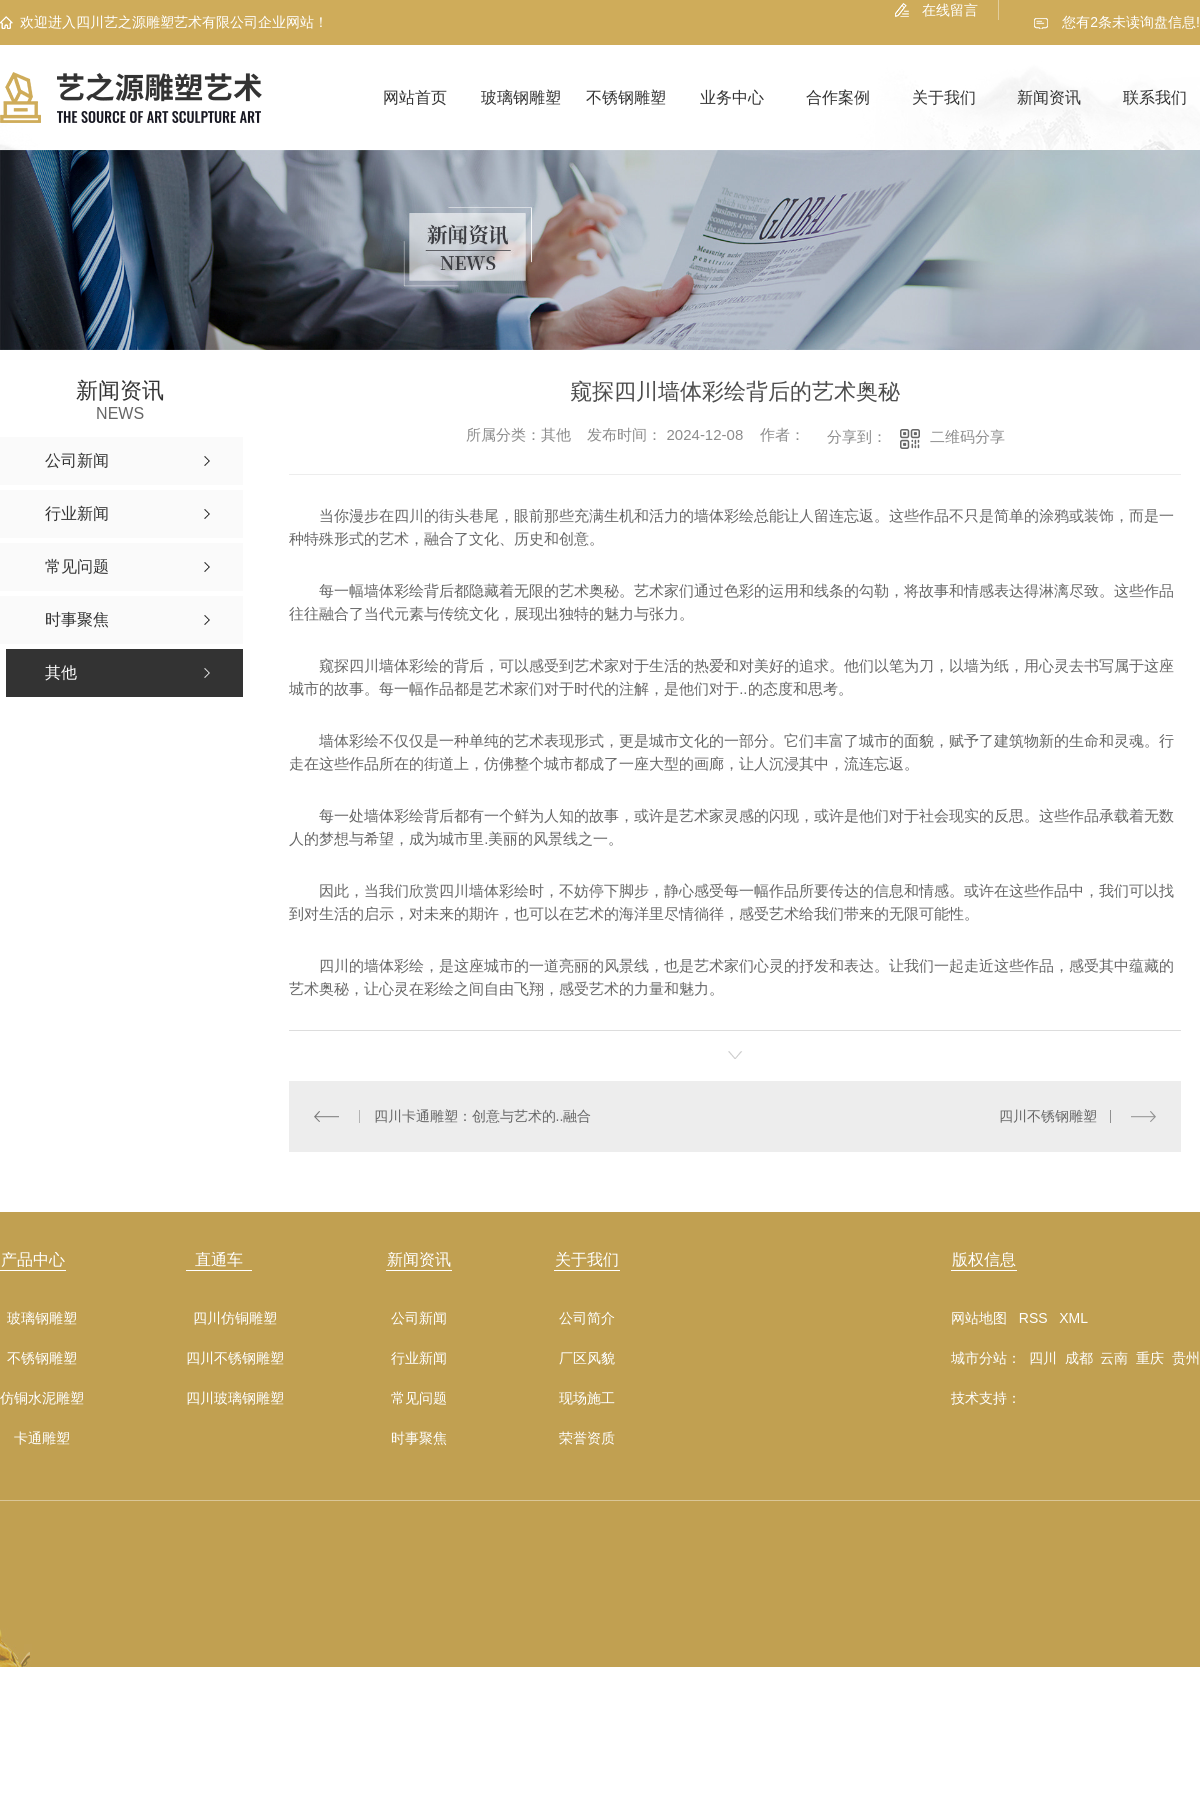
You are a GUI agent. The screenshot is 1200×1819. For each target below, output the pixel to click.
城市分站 (979, 1358)
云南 (1114, 1358)
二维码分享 (967, 436)
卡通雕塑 (42, 1438)
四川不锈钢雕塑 (1048, 1116)
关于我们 (944, 97)
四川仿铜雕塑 (235, 1318)
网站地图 (979, 1318)
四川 (1043, 1358)
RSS (1033, 1318)
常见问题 (419, 1398)
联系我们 (1155, 97)
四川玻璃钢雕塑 (235, 1398)
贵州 (1186, 1358)
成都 (1079, 1358)
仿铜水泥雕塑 (42, 1398)
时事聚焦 (419, 1438)
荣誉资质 (587, 1438)
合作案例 (838, 97)
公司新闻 (419, 1318)
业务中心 (732, 97)
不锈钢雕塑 (626, 97)
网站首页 (415, 97)
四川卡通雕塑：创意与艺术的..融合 (482, 1116)
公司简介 (587, 1318)
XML (1073, 1318)
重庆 (1150, 1358)
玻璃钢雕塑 (521, 97)
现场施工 (587, 1398)
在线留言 (950, 10)
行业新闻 (419, 1358)
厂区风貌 (587, 1358)
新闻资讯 (1049, 97)
